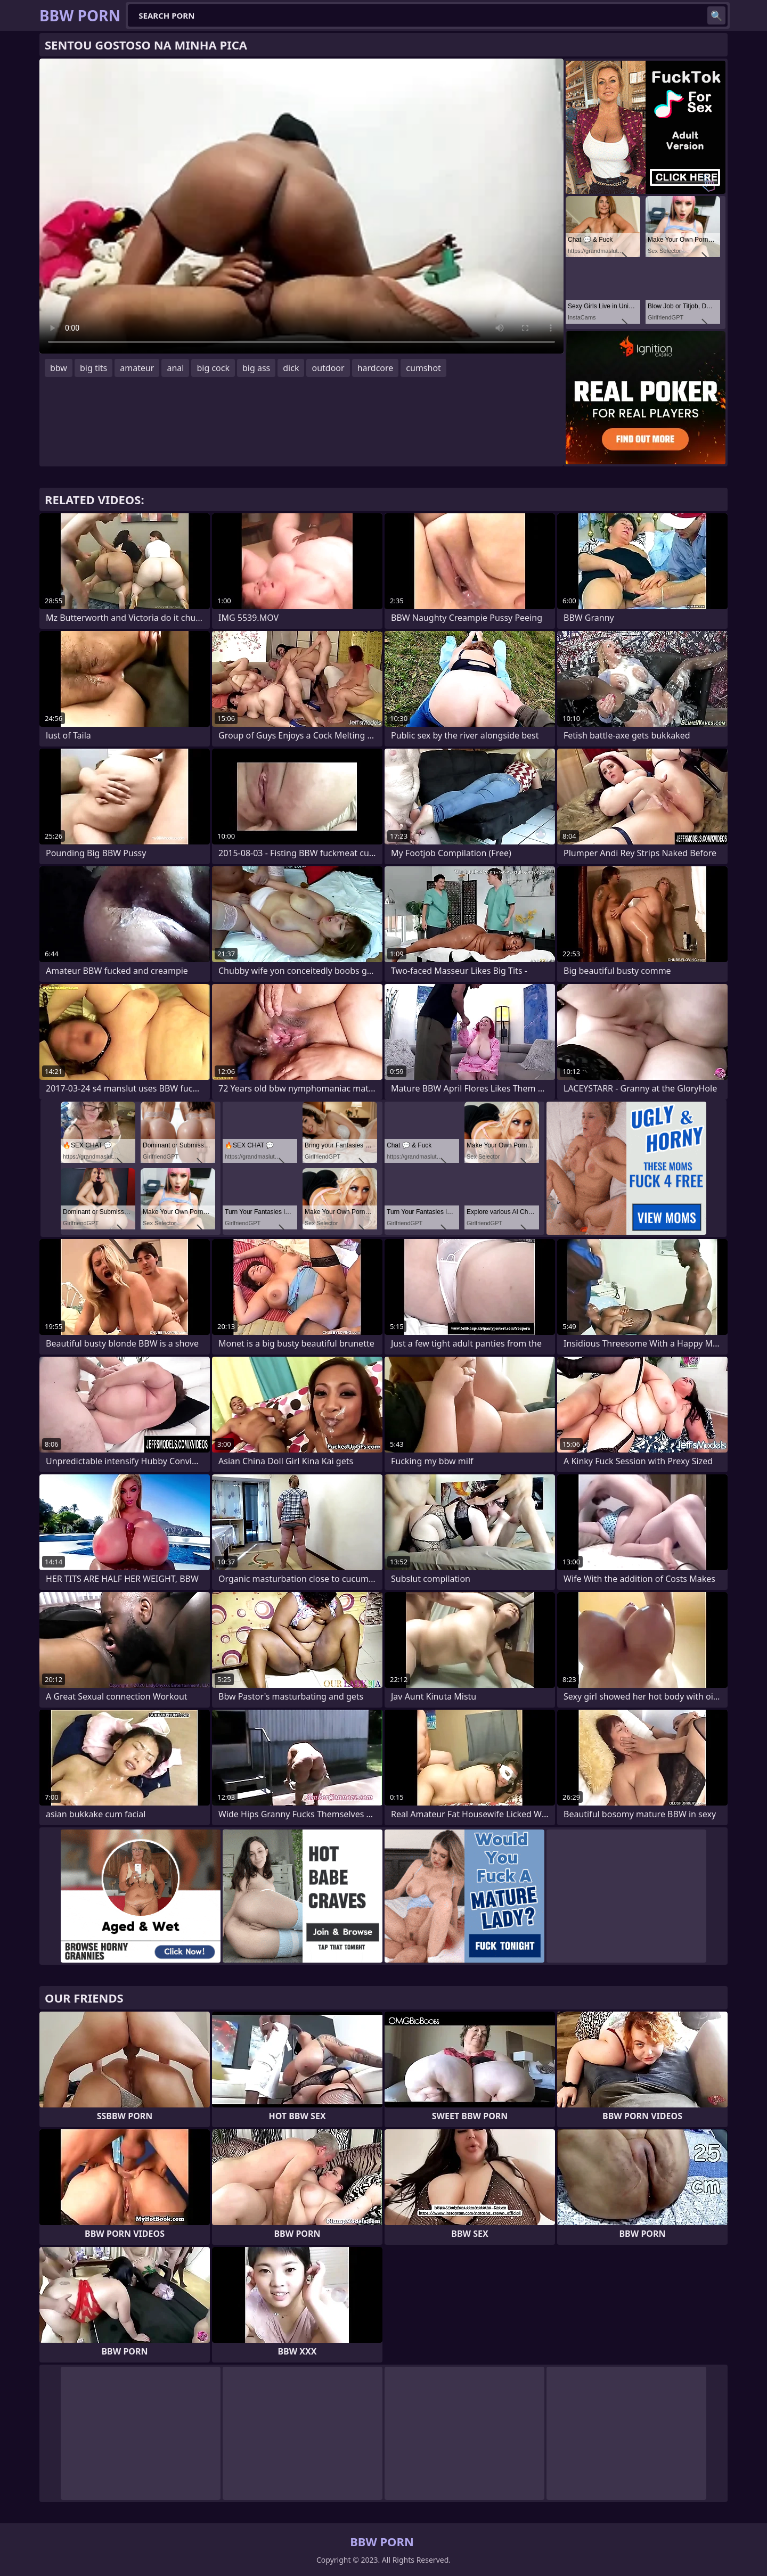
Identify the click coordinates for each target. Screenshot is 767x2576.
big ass (256, 368)
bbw (58, 368)
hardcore (375, 368)
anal (175, 368)
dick (291, 368)
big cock (213, 368)
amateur (137, 368)
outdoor (328, 368)
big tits (93, 368)
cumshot (423, 368)
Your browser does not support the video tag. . (301, 206)
